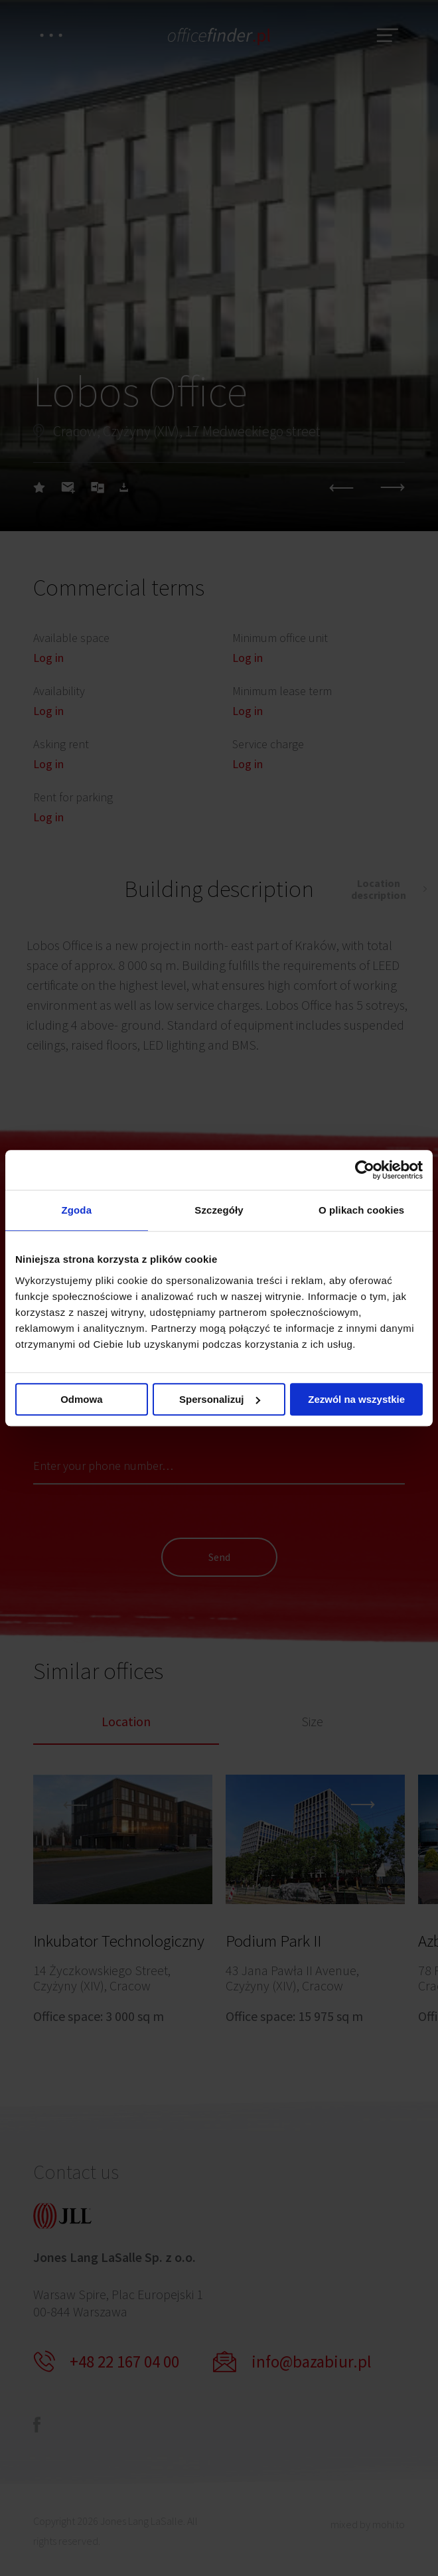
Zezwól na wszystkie (356, 1399)
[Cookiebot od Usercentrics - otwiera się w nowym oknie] (365, 1170)
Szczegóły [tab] (218, 1210)
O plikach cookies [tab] (361, 1210)
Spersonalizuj (219, 1399)
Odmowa (81, 1399)
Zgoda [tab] (77, 1210)
